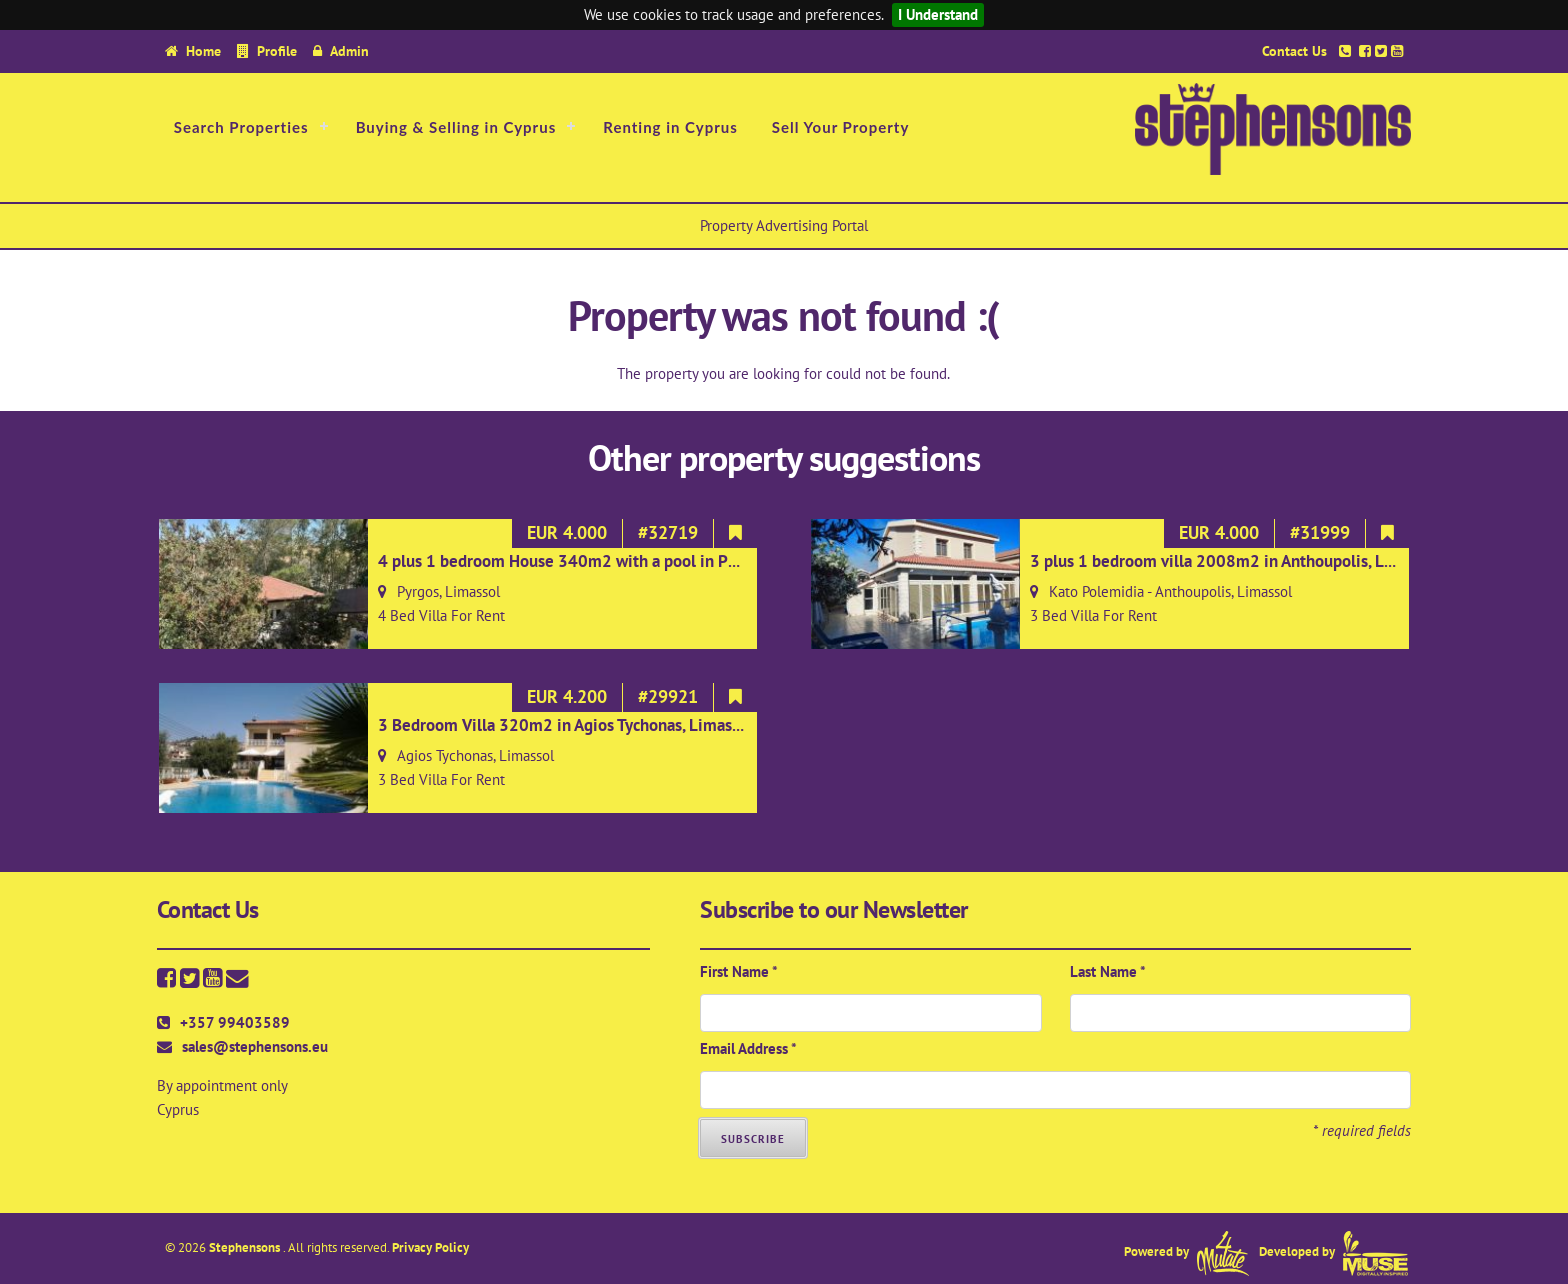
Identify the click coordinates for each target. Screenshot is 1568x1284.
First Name (739, 971)
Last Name (1108, 971)
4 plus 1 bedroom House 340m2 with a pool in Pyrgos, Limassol (608, 561)
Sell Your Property (841, 127)
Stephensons (246, 1247)
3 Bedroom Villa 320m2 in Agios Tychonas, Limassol (565, 725)
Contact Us (1294, 50)
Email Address (748, 1048)
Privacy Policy (430, 1247)
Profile (277, 50)
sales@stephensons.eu (255, 1046)
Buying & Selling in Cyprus (456, 127)
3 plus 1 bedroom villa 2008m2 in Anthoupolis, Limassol (1234, 561)
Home (203, 50)
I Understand (938, 14)
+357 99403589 (235, 1022)
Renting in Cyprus (670, 127)
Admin (349, 50)
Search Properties (241, 127)
